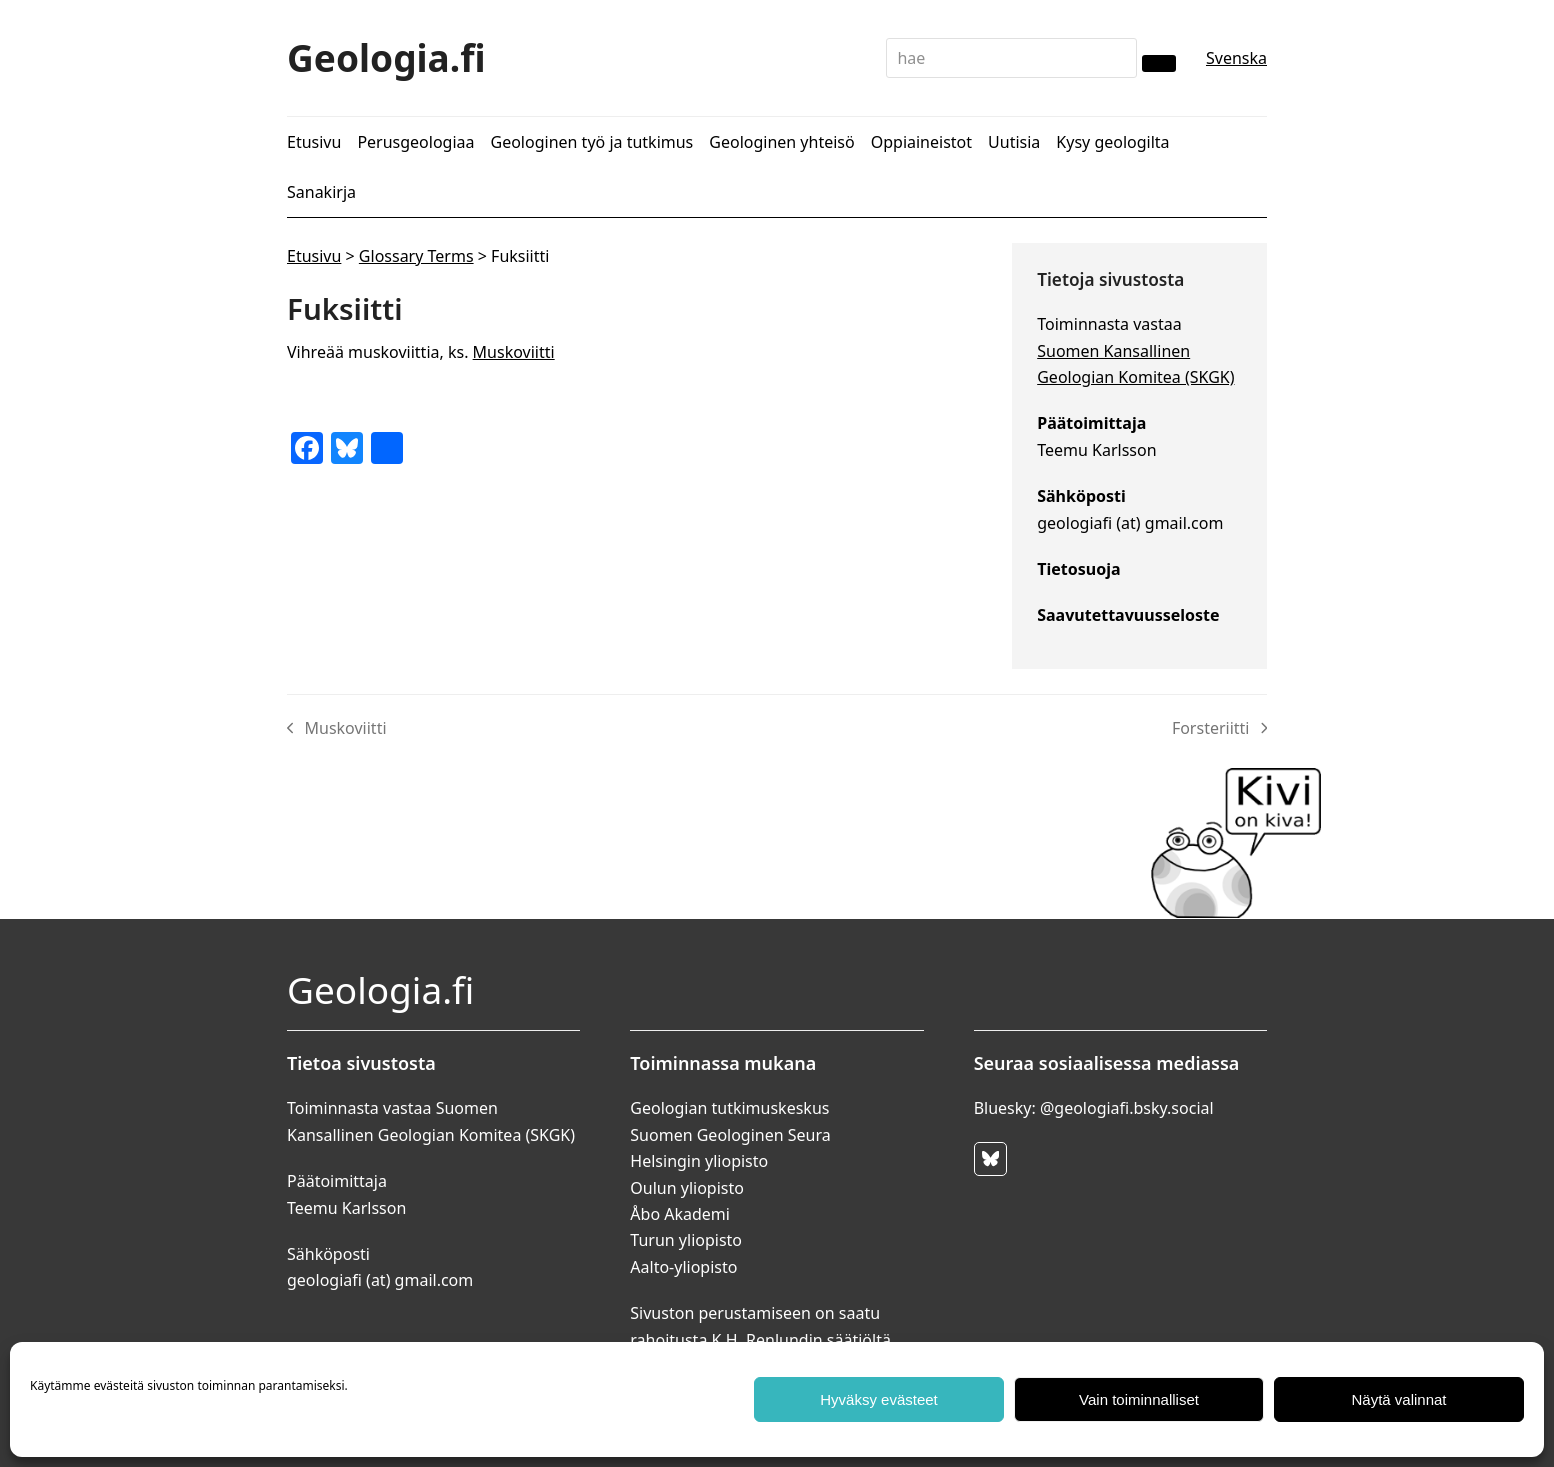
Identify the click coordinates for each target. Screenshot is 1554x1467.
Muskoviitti (514, 352)
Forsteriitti (1219, 729)
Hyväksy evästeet (879, 1399)
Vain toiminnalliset (1139, 1399)
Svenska (1236, 58)
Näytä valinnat (1398, 1399)
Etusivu (314, 256)
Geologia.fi (386, 57)
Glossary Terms (416, 256)
